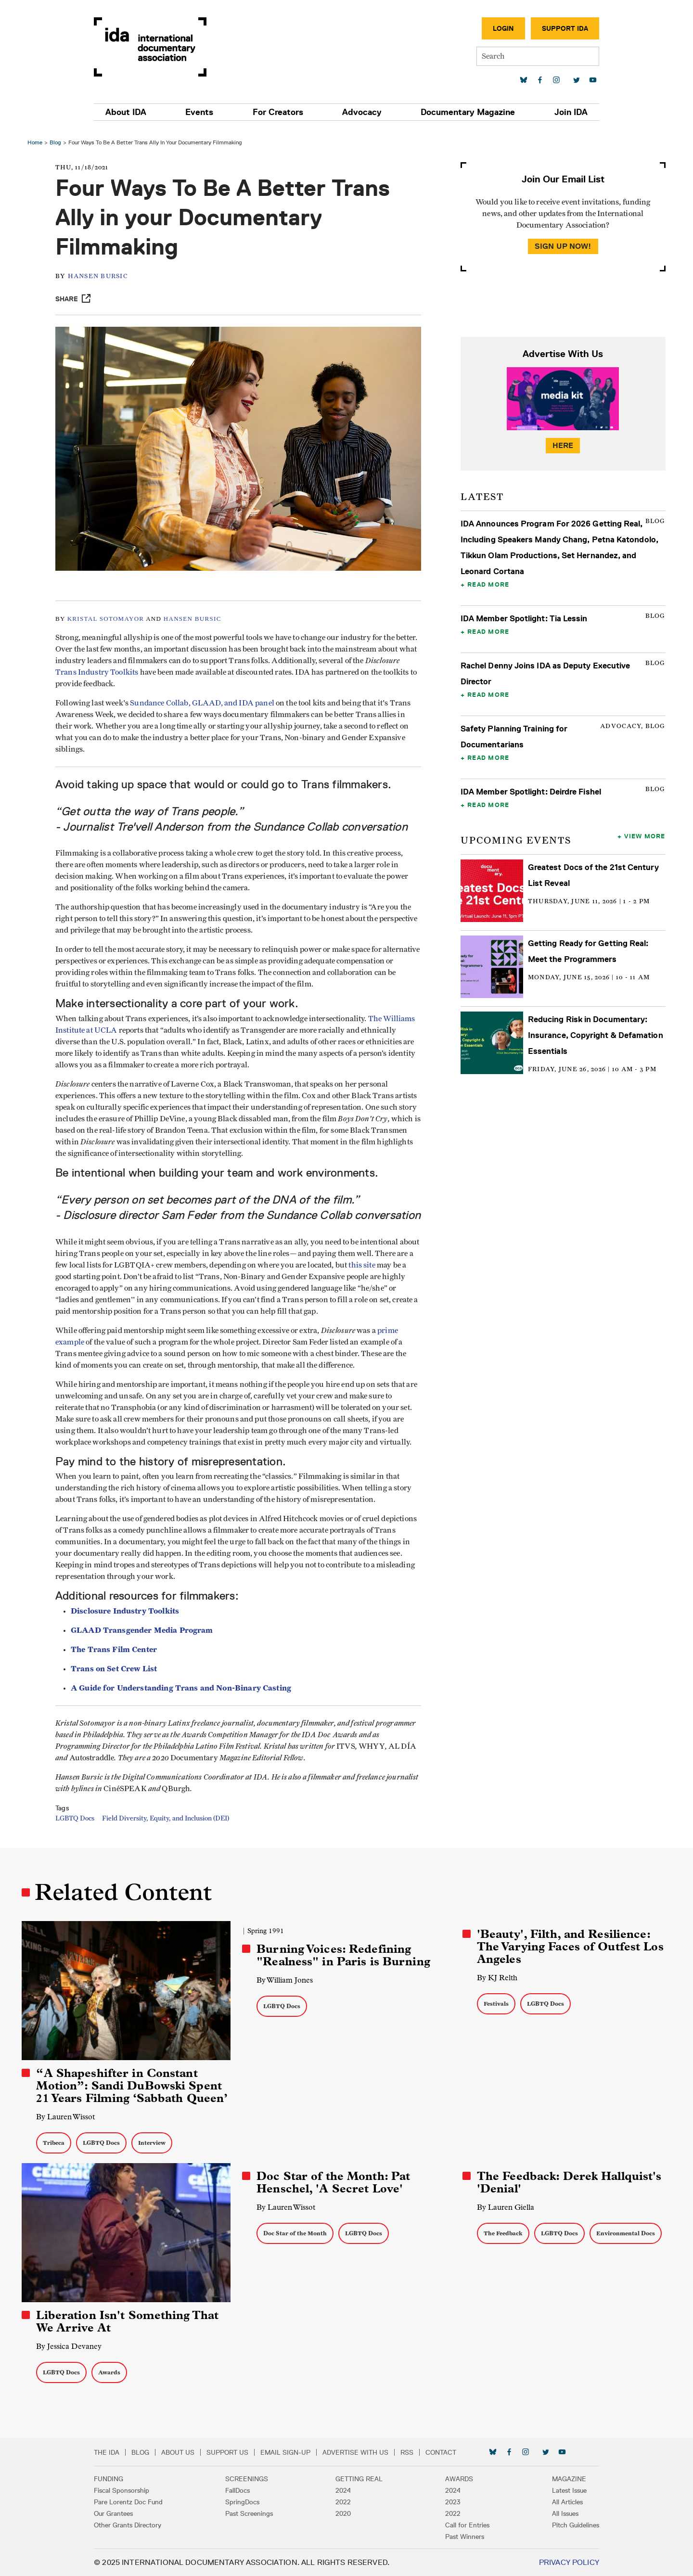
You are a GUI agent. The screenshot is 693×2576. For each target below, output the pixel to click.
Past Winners (462, 2536)
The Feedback (502, 2233)
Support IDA (560, 28)
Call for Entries (465, 2525)
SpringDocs (245, 2502)
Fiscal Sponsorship (126, 2490)
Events (203, 112)
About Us (183, 2452)
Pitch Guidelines (570, 2525)
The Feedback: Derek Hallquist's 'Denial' (568, 2182)
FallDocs (240, 2490)
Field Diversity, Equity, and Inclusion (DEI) (167, 1823)
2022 (343, 2502)
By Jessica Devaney (70, 2346)
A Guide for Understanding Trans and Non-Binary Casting (183, 1693)
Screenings (249, 2478)
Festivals (495, 2004)
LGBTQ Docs (77, 1823)
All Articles (562, 2502)
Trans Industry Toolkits (135, 665)
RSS (412, 2452)
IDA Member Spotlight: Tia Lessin (523, 614)
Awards (111, 2372)
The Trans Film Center (116, 1654)
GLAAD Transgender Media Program (144, 1635)
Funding (113, 2478)
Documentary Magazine (465, 112)
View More (643, 832)
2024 (343, 2490)
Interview (153, 2143)
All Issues (560, 2513)
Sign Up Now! (562, 242)
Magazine (564, 2478)
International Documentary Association (155, 47)
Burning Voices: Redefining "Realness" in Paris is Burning (344, 1956)
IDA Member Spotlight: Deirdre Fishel (530, 788)
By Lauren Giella (505, 2207)
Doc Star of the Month (295, 2233)
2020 (343, 2513)
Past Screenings (252, 2513)
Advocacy (361, 112)
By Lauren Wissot (67, 2117)
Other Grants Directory (133, 2525)
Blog (57, 138)
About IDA (131, 112)
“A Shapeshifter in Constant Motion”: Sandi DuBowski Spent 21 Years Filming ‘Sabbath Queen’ (133, 2086)
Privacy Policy (564, 2562)
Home (36, 138)
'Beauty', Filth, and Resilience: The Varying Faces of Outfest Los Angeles (569, 1947)
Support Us (233, 2452)
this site (382, 1270)
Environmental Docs (625, 2233)
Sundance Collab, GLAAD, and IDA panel (204, 696)
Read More (488, 580)
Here (562, 441)
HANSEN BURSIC (195, 611)
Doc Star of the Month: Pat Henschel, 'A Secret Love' (334, 2182)
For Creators (279, 112)
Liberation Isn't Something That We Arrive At (129, 2321)
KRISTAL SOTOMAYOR (108, 611)
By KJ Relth (496, 1978)
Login (498, 28)
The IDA (112, 2452)
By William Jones (285, 1981)
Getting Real (359, 2478)
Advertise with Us (361, 2452)
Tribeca (55, 2143)
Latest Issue (564, 2490)
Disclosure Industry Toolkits (127, 1616)
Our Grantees (118, 2513)
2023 (450, 2502)
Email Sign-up (291, 2452)
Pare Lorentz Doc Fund (133, 2502)
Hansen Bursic (100, 272)
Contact (446, 2452)
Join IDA (565, 112)
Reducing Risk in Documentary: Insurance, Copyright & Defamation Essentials (595, 1031)
